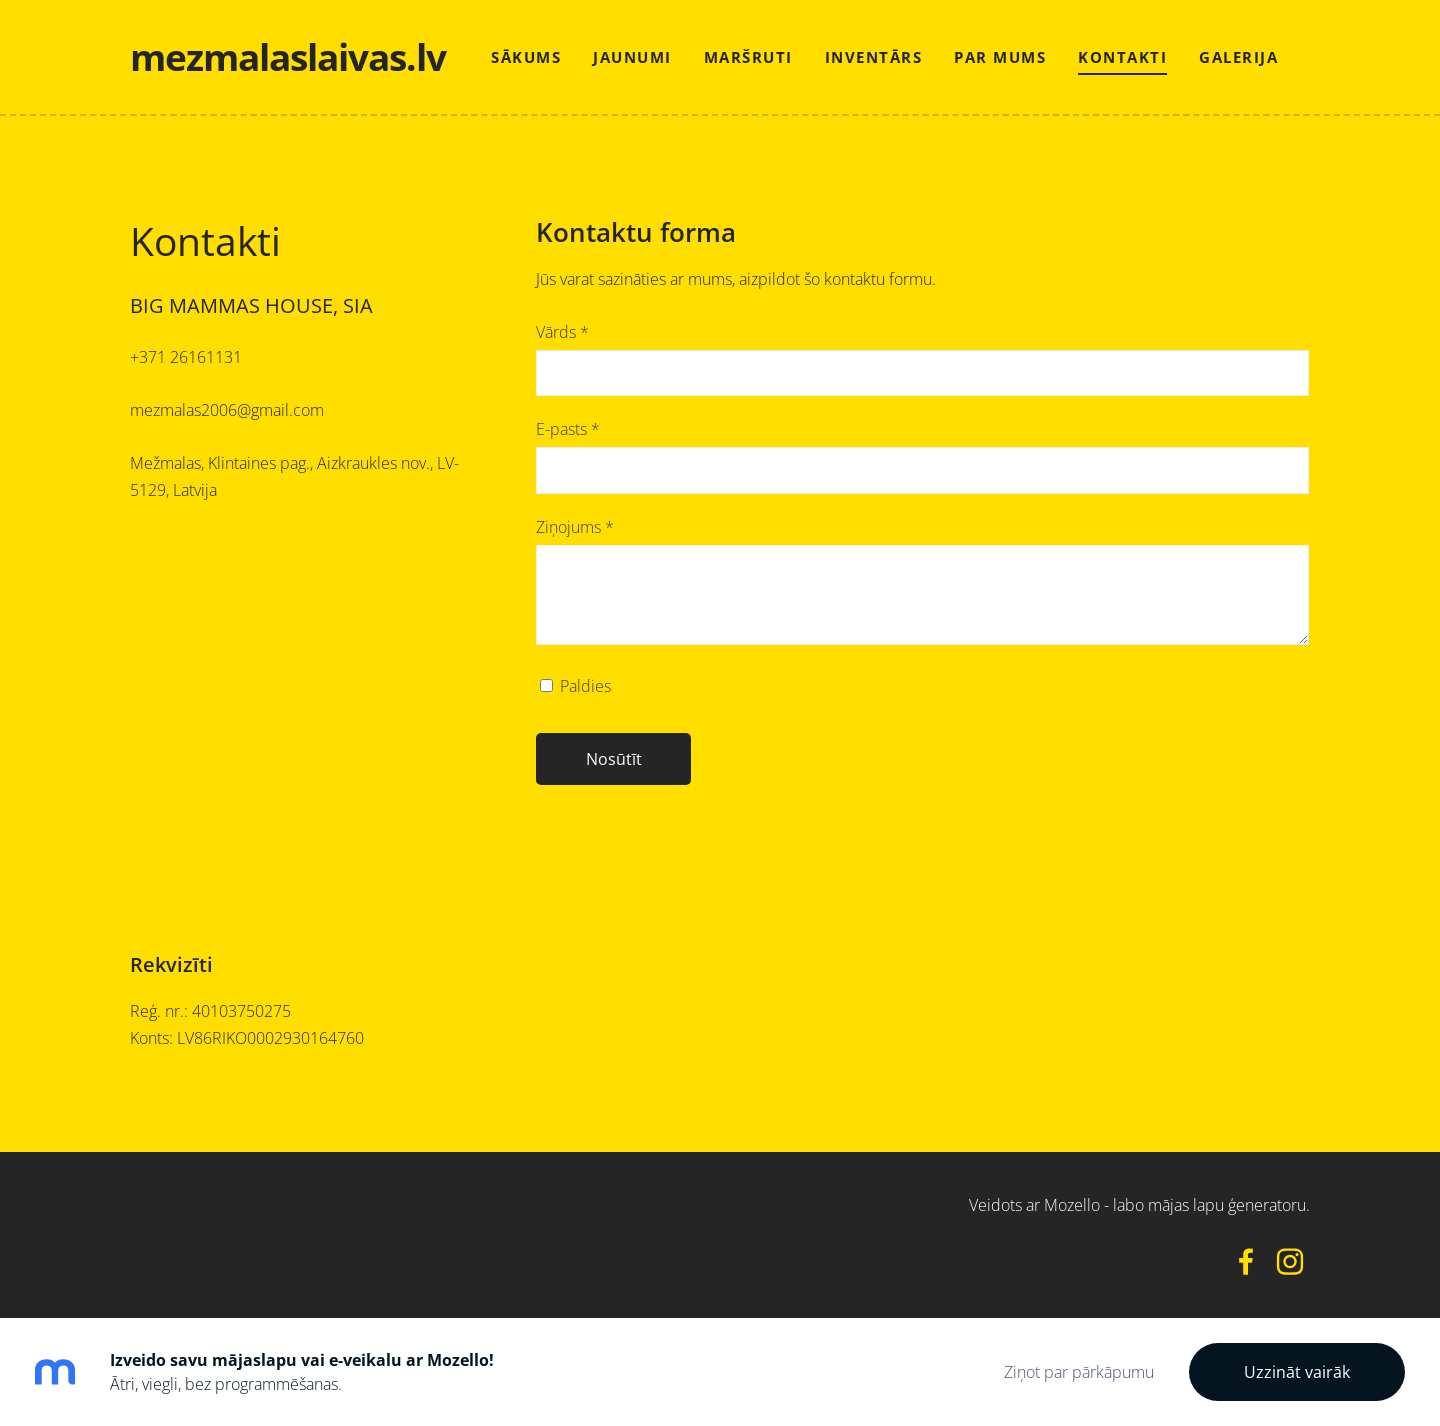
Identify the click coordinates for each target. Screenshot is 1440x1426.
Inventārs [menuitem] (874, 57)
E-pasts (568, 429)
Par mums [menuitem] (1000, 57)
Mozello (1072, 1205)
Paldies (575, 686)
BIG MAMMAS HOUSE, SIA (251, 305)
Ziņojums (575, 527)
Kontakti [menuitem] (1122, 57)
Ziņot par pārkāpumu (1079, 1372)
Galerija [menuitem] (1238, 57)
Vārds (562, 332)
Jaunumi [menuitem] (632, 57)
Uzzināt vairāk (1297, 1372)
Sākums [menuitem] (526, 57)
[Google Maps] (313, 740)
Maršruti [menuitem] (748, 57)
